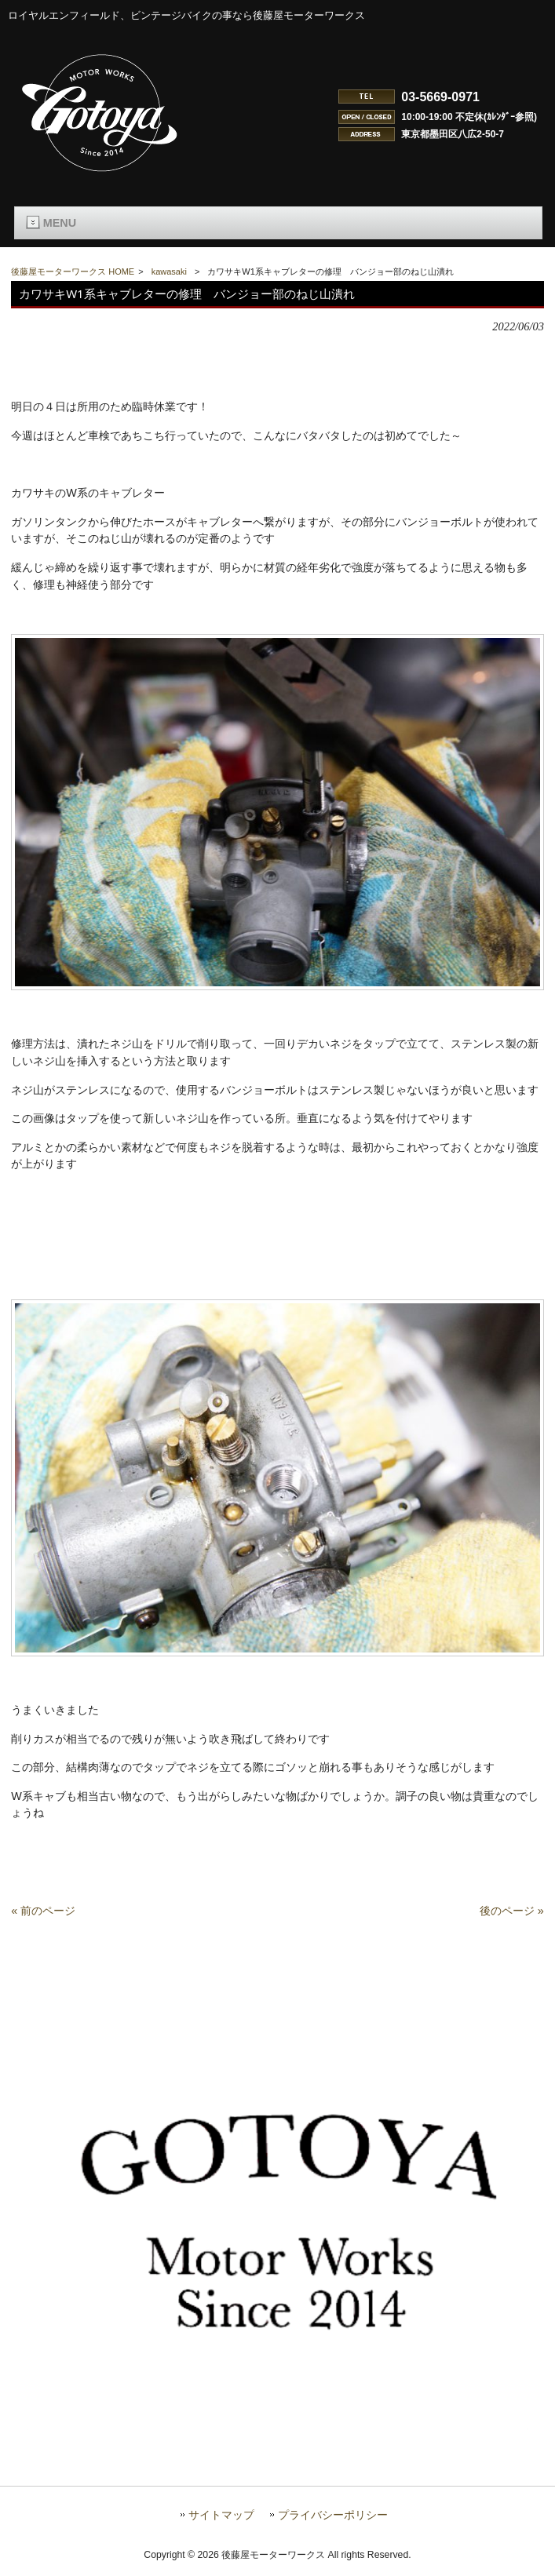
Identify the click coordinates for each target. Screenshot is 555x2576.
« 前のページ (43, 1921)
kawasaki (169, 271)
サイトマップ (221, 2525)
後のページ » (512, 1921)
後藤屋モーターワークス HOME (72, 271)
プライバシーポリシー (333, 2525)
